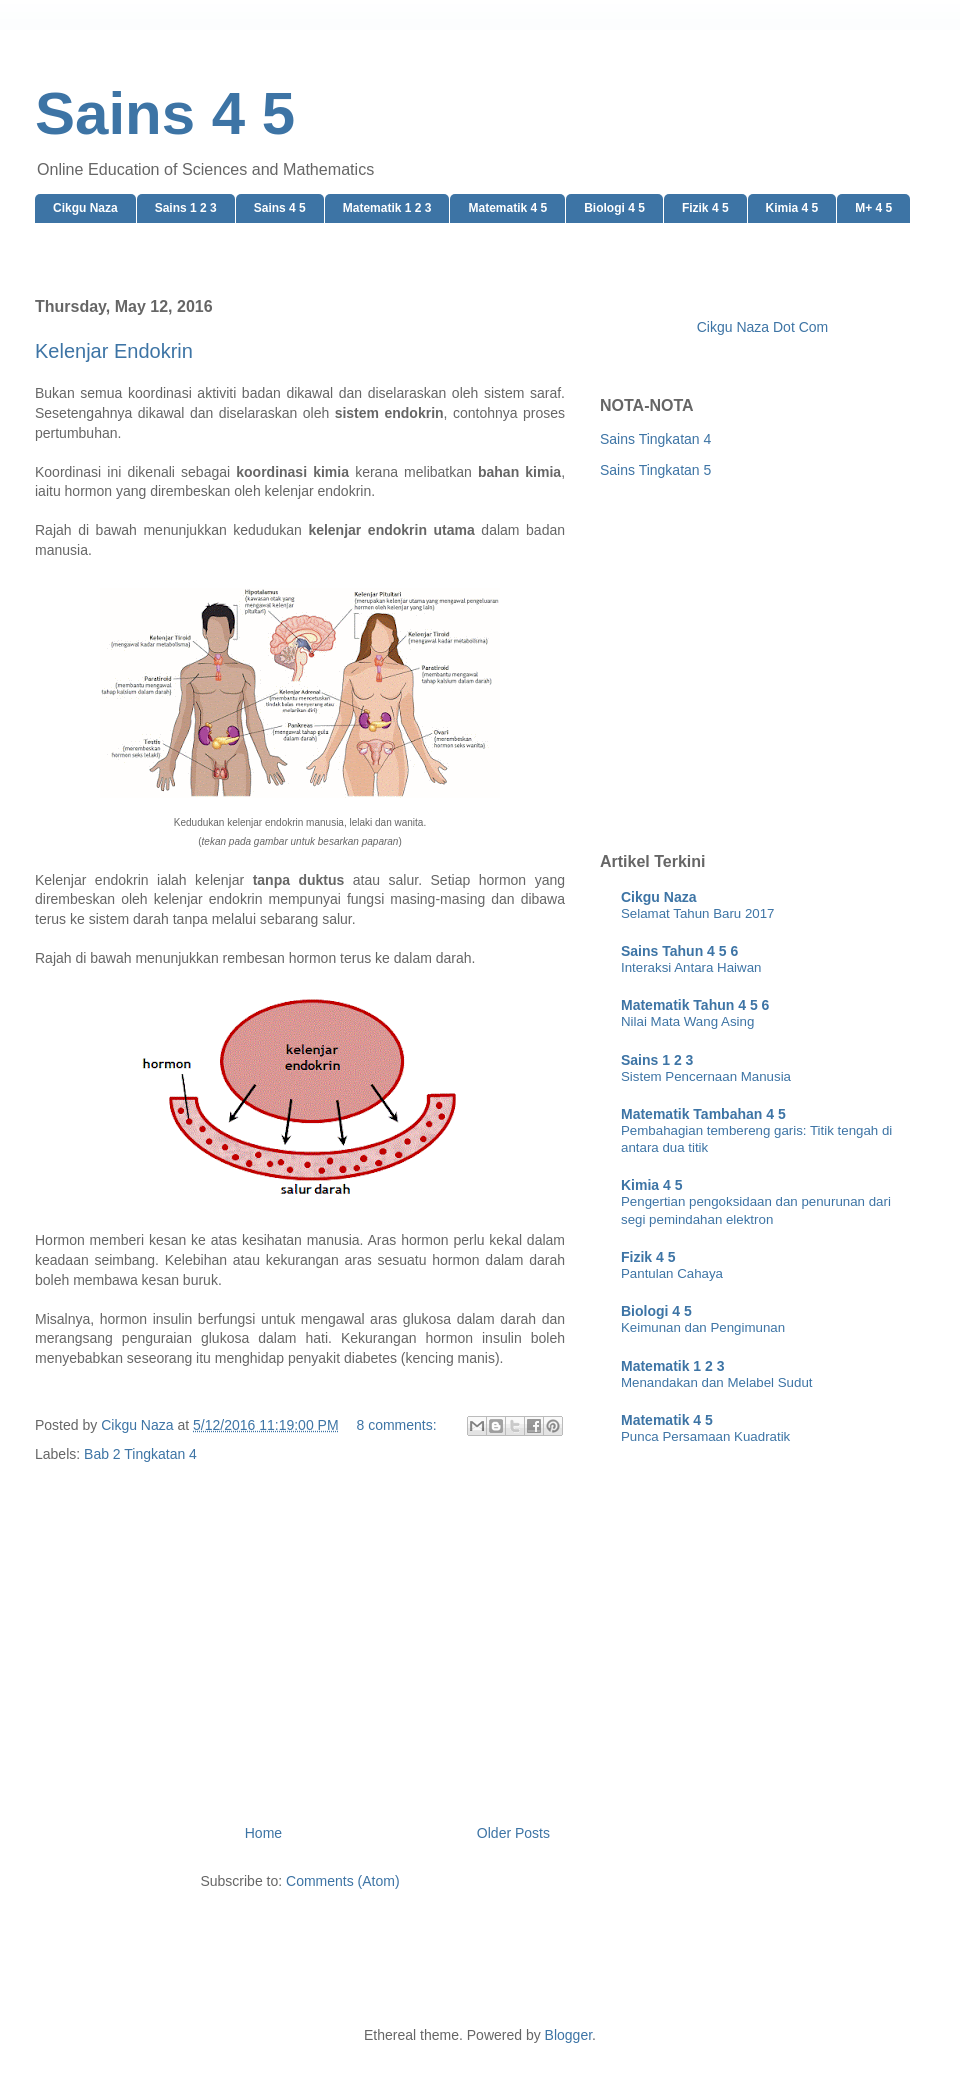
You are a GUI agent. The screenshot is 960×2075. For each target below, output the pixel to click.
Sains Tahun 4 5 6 (679, 951)
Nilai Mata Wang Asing (687, 1021)
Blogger (568, 2035)
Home (263, 1833)
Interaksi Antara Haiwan (691, 967)
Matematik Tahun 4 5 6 (695, 1005)
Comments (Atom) (343, 1881)
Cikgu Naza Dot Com (763, 327)
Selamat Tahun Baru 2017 (698, 913)
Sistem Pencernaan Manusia (706, 1076)
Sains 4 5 (280, 208)
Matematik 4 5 (507, 208)
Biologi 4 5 (614, 208)
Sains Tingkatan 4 (655, 439)
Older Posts (513, 1833)
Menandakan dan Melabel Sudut (716, 1382)
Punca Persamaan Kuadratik (705, 1436)
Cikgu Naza (85, 208)
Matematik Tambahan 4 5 (703, 1114)
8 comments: (398, 1425)
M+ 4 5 (873, 208)
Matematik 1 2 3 (387, 208)
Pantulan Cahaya (672, 1273)
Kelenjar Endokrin (114, 351)
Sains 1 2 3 (186, 208)
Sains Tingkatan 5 (655, 470)
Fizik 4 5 (705, 208)
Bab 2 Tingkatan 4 (140, 1454)
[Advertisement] (300, 1619)
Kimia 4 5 (792, 208)
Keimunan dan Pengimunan (703, 1327)
